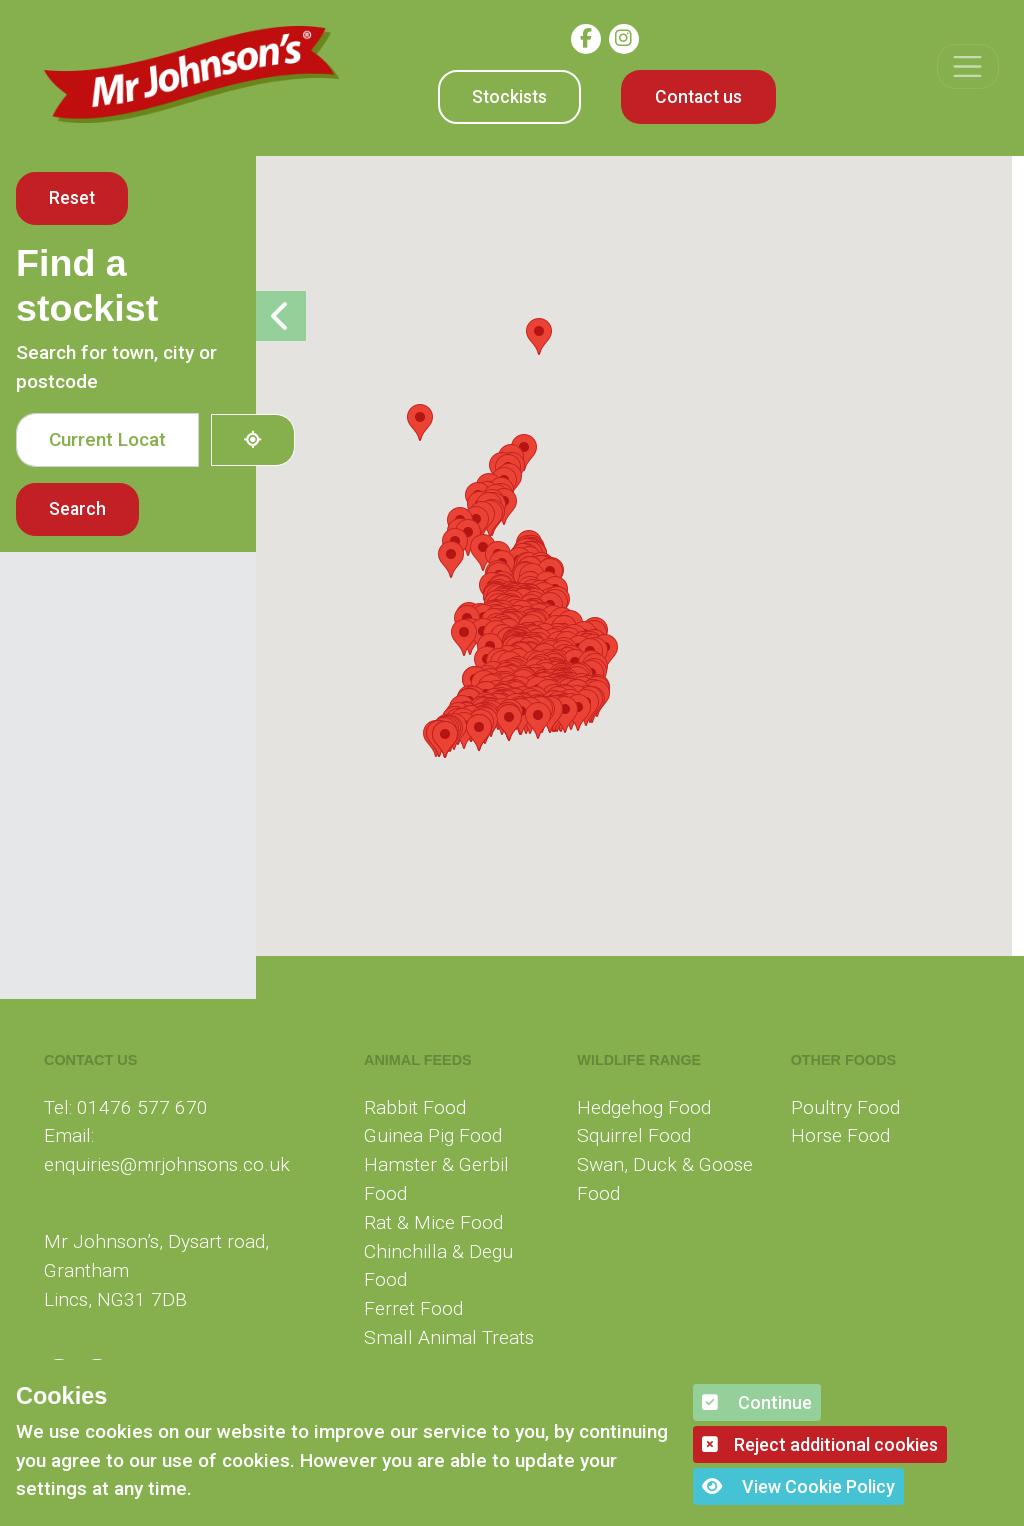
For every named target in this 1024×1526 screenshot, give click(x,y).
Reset (72, 198)
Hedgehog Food (644, 1107)
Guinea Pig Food (433, 1135)
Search (77, 509)
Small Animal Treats (449, 1337)
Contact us (698, 97)
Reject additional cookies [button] (820, 1444)
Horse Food (840, 1135)
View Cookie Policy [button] (798, 1486)
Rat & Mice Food (433, 1222)
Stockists (509, 97)
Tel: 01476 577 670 (126, 1107)
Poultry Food (845, 1107)
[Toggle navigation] (967, 66)
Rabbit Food (415, 1107)
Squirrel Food (634, 1135)
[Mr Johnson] (192, 74)
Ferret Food (413, 1308)
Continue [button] (757, 1402)
